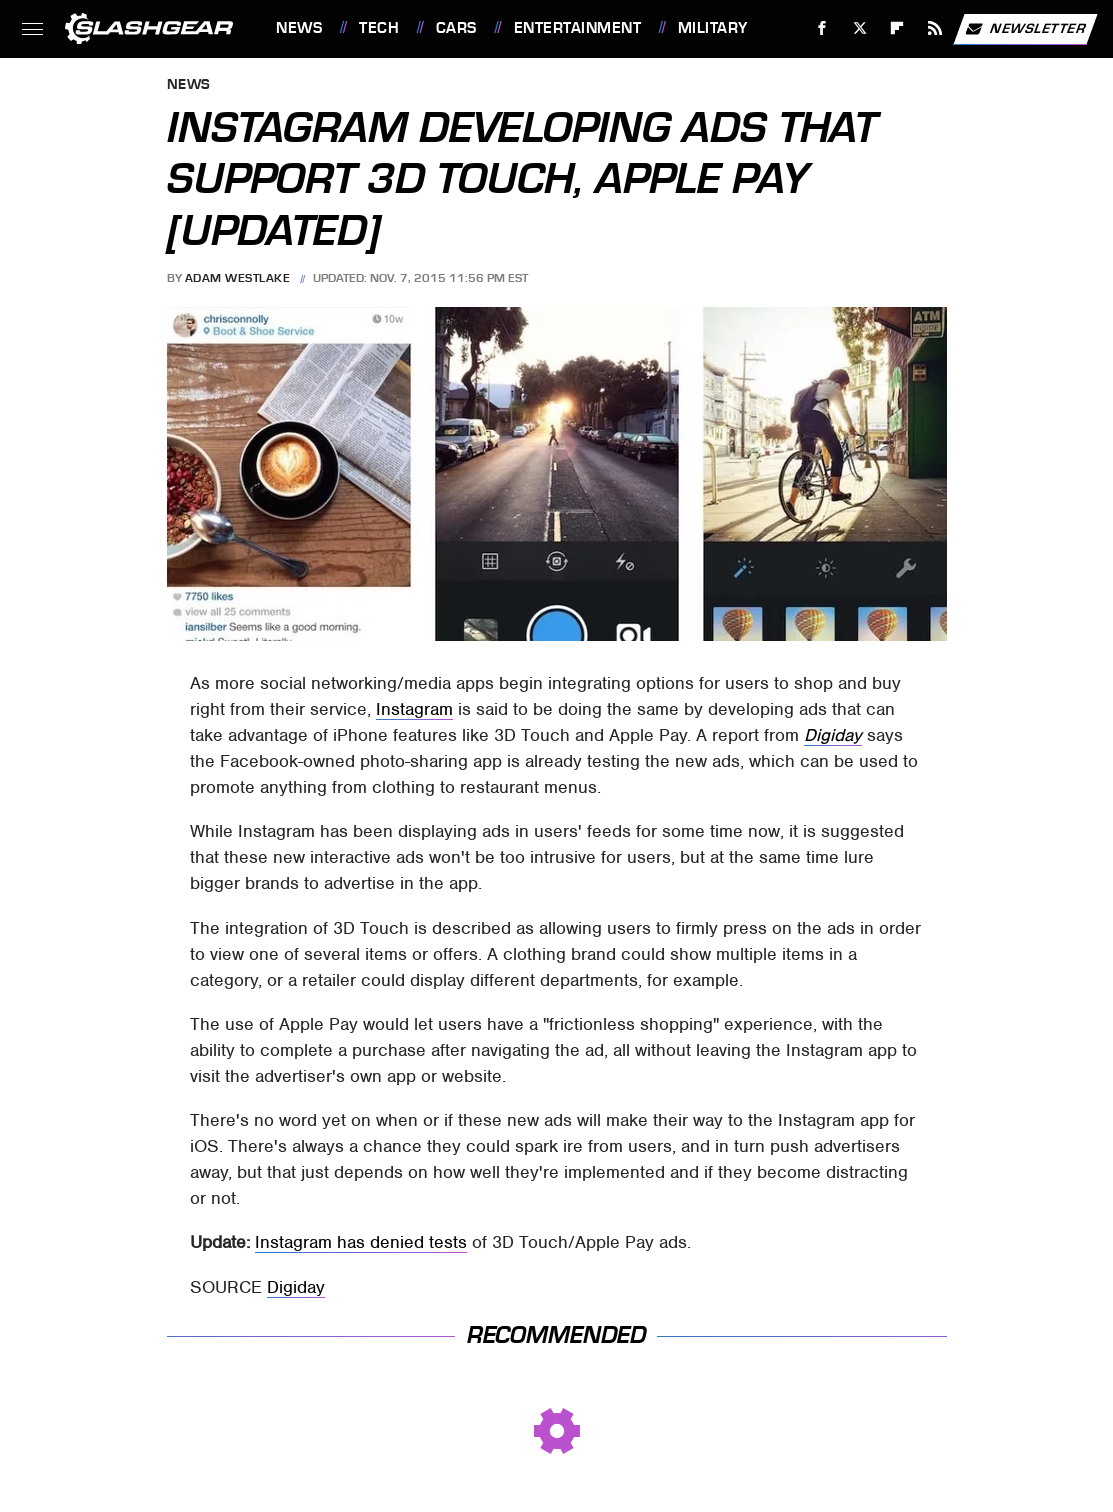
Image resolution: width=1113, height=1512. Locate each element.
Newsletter (1025, 29)
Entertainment (578, 28)
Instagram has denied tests (361, 1242)
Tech (379, 28)
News (299, 28)
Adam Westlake (238, 278)
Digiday (833, 735)
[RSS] (935, 28)
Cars (456, 28)
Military (713, 28)
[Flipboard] (897, 28)
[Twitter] (859, 28)
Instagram (414, 709)
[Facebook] (822, 28)
